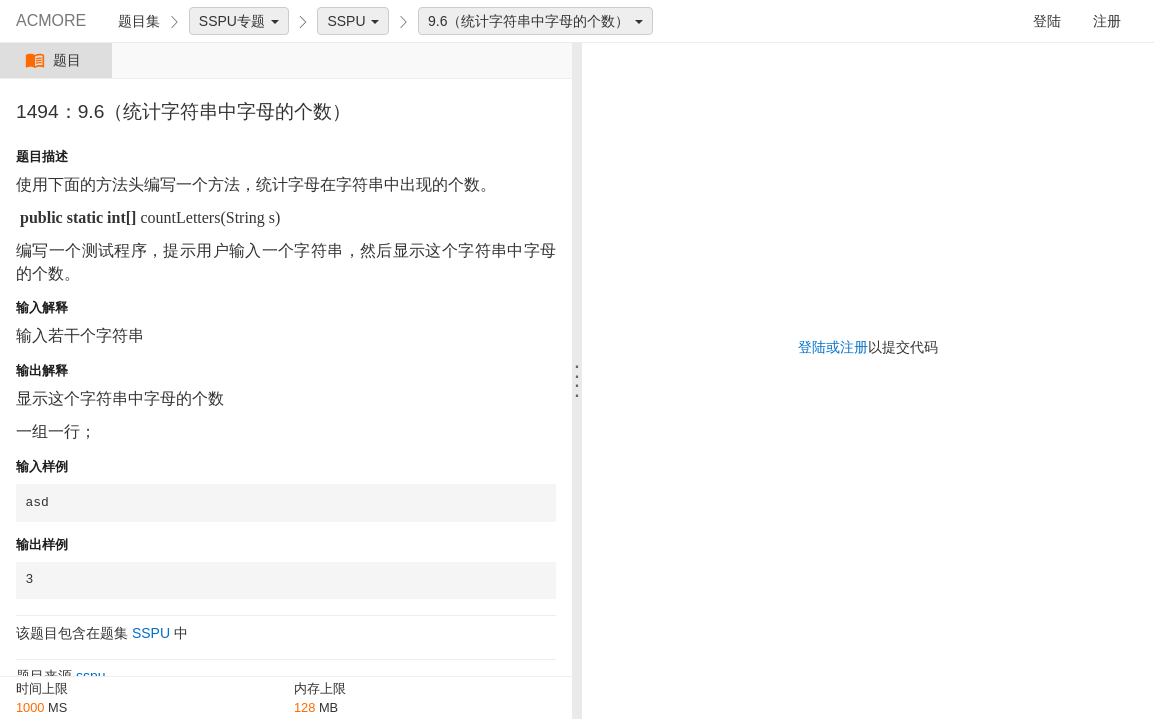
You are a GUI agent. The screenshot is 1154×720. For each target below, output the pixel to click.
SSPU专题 (239, 21)
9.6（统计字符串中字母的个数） (535, 21)
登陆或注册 (833, 347)
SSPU (353, 21)
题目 (55, 60)
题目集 (139, 21)
